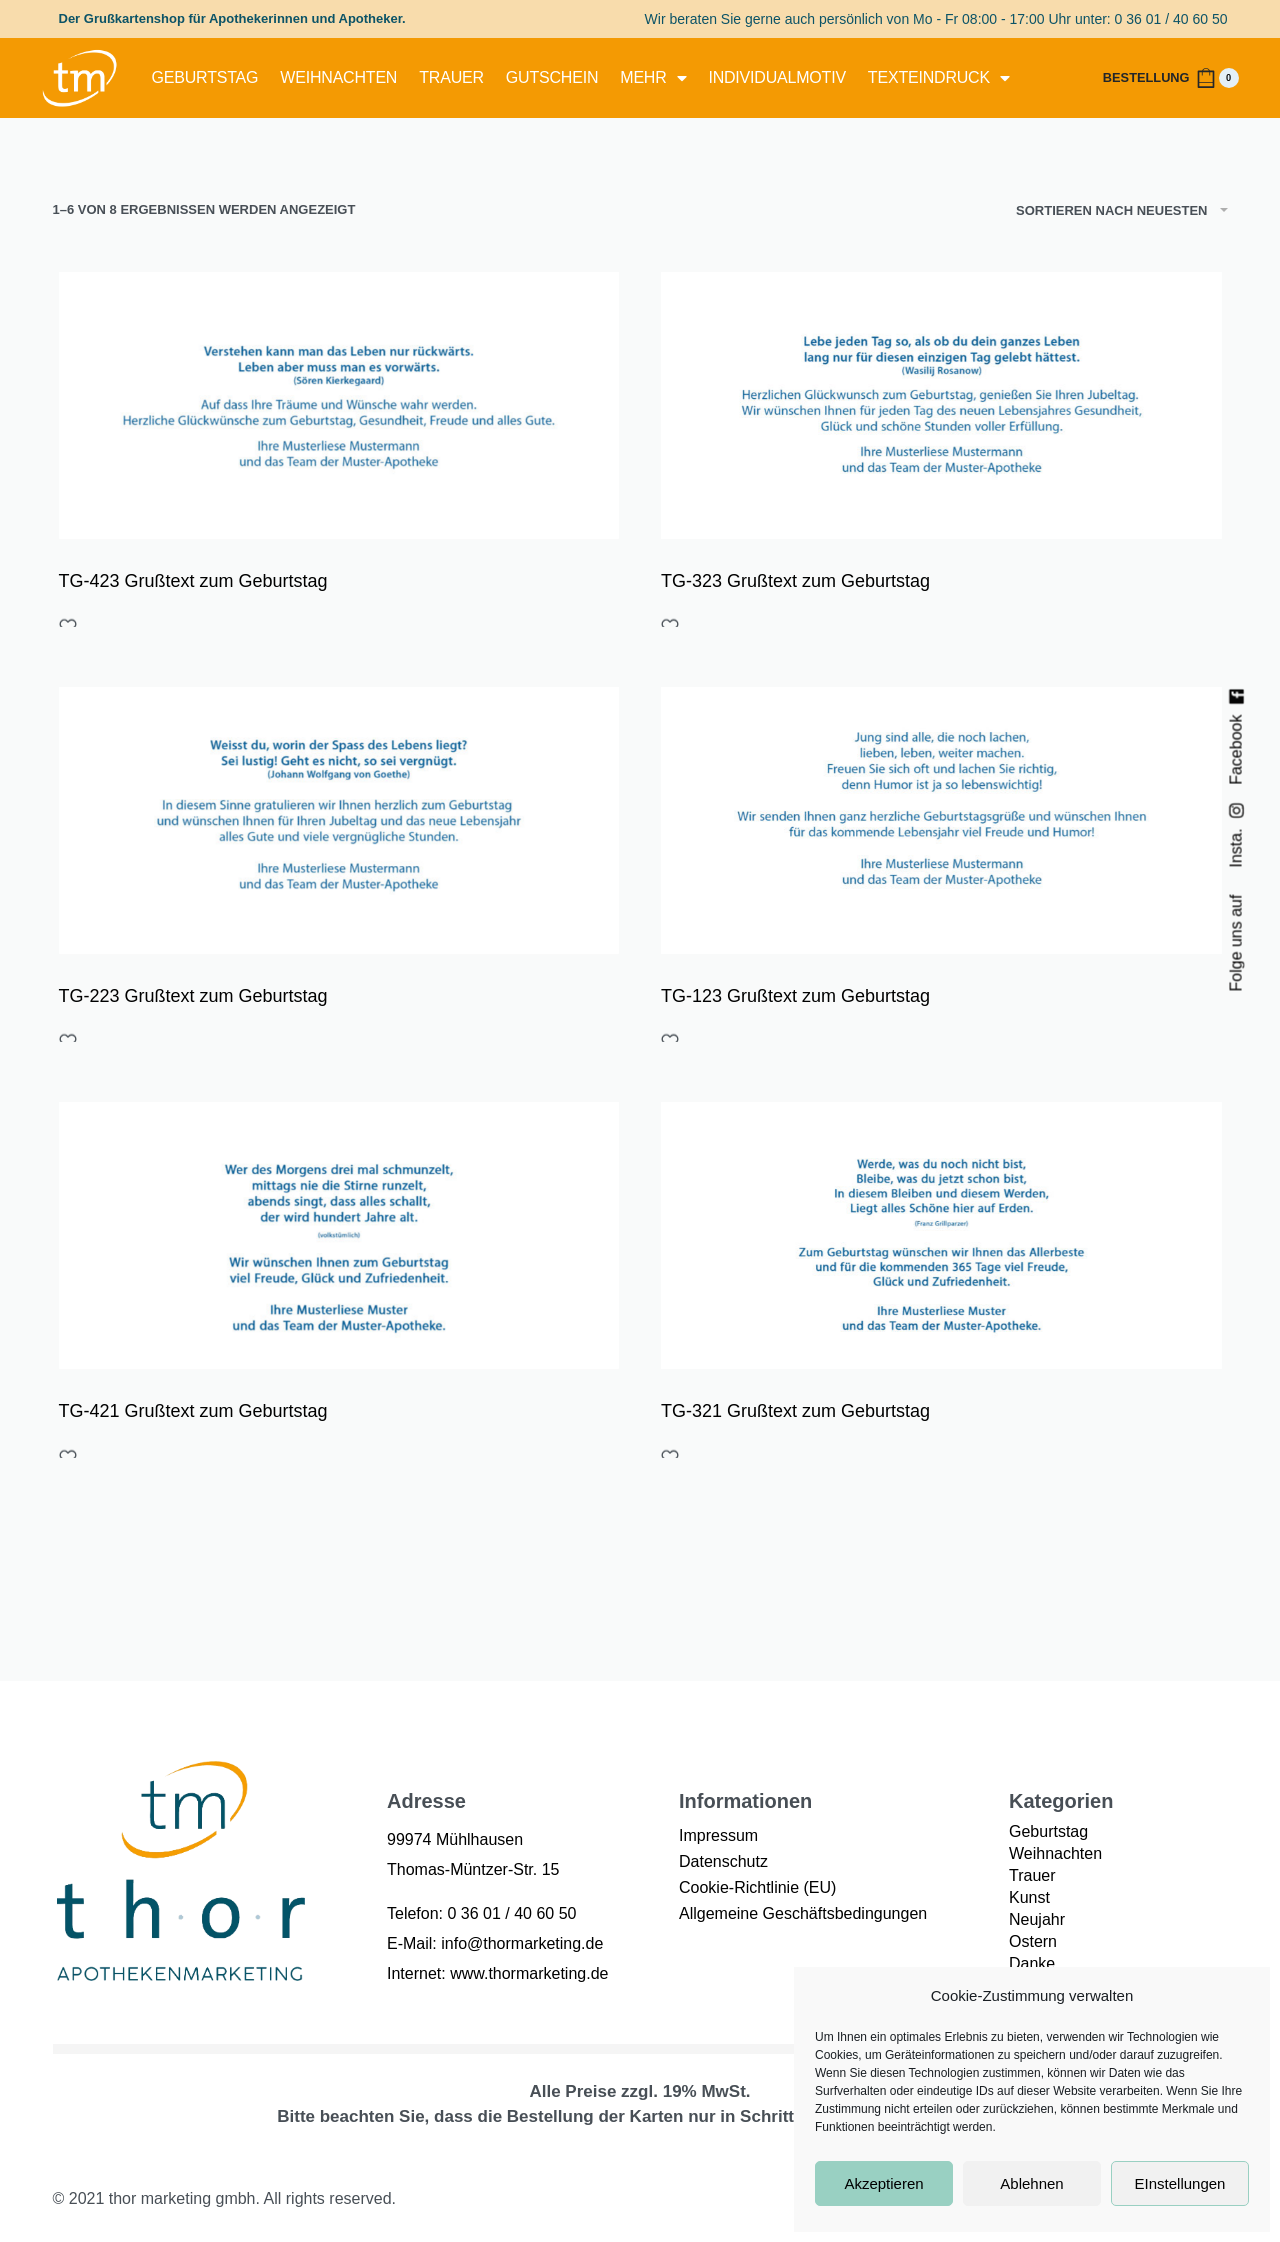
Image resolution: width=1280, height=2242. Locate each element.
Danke (1032, 1963)
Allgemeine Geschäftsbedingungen (803, 1913)
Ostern (1033, 1941)
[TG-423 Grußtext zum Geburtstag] (339, 405)
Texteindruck (939, 78)
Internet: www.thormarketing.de (497, 1973)
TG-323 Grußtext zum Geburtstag (795, 581)
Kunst (1029, 1897)
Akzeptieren (883, 2183)
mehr (653, 78)
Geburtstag (205, 77)
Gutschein (552, 77)
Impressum (718, 1835)
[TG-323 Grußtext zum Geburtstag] (941, 405)
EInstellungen (1180, 2183)
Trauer (451, 77)
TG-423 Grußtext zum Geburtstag (193, 581)
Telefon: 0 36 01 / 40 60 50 (481, 1913)
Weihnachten (338, 77)
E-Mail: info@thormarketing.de (495, 1943)
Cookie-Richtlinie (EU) (757, 1887)
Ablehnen (1031, 2183)
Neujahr (1037, 1919)
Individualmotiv (776, 77)
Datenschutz (723, 1861)
